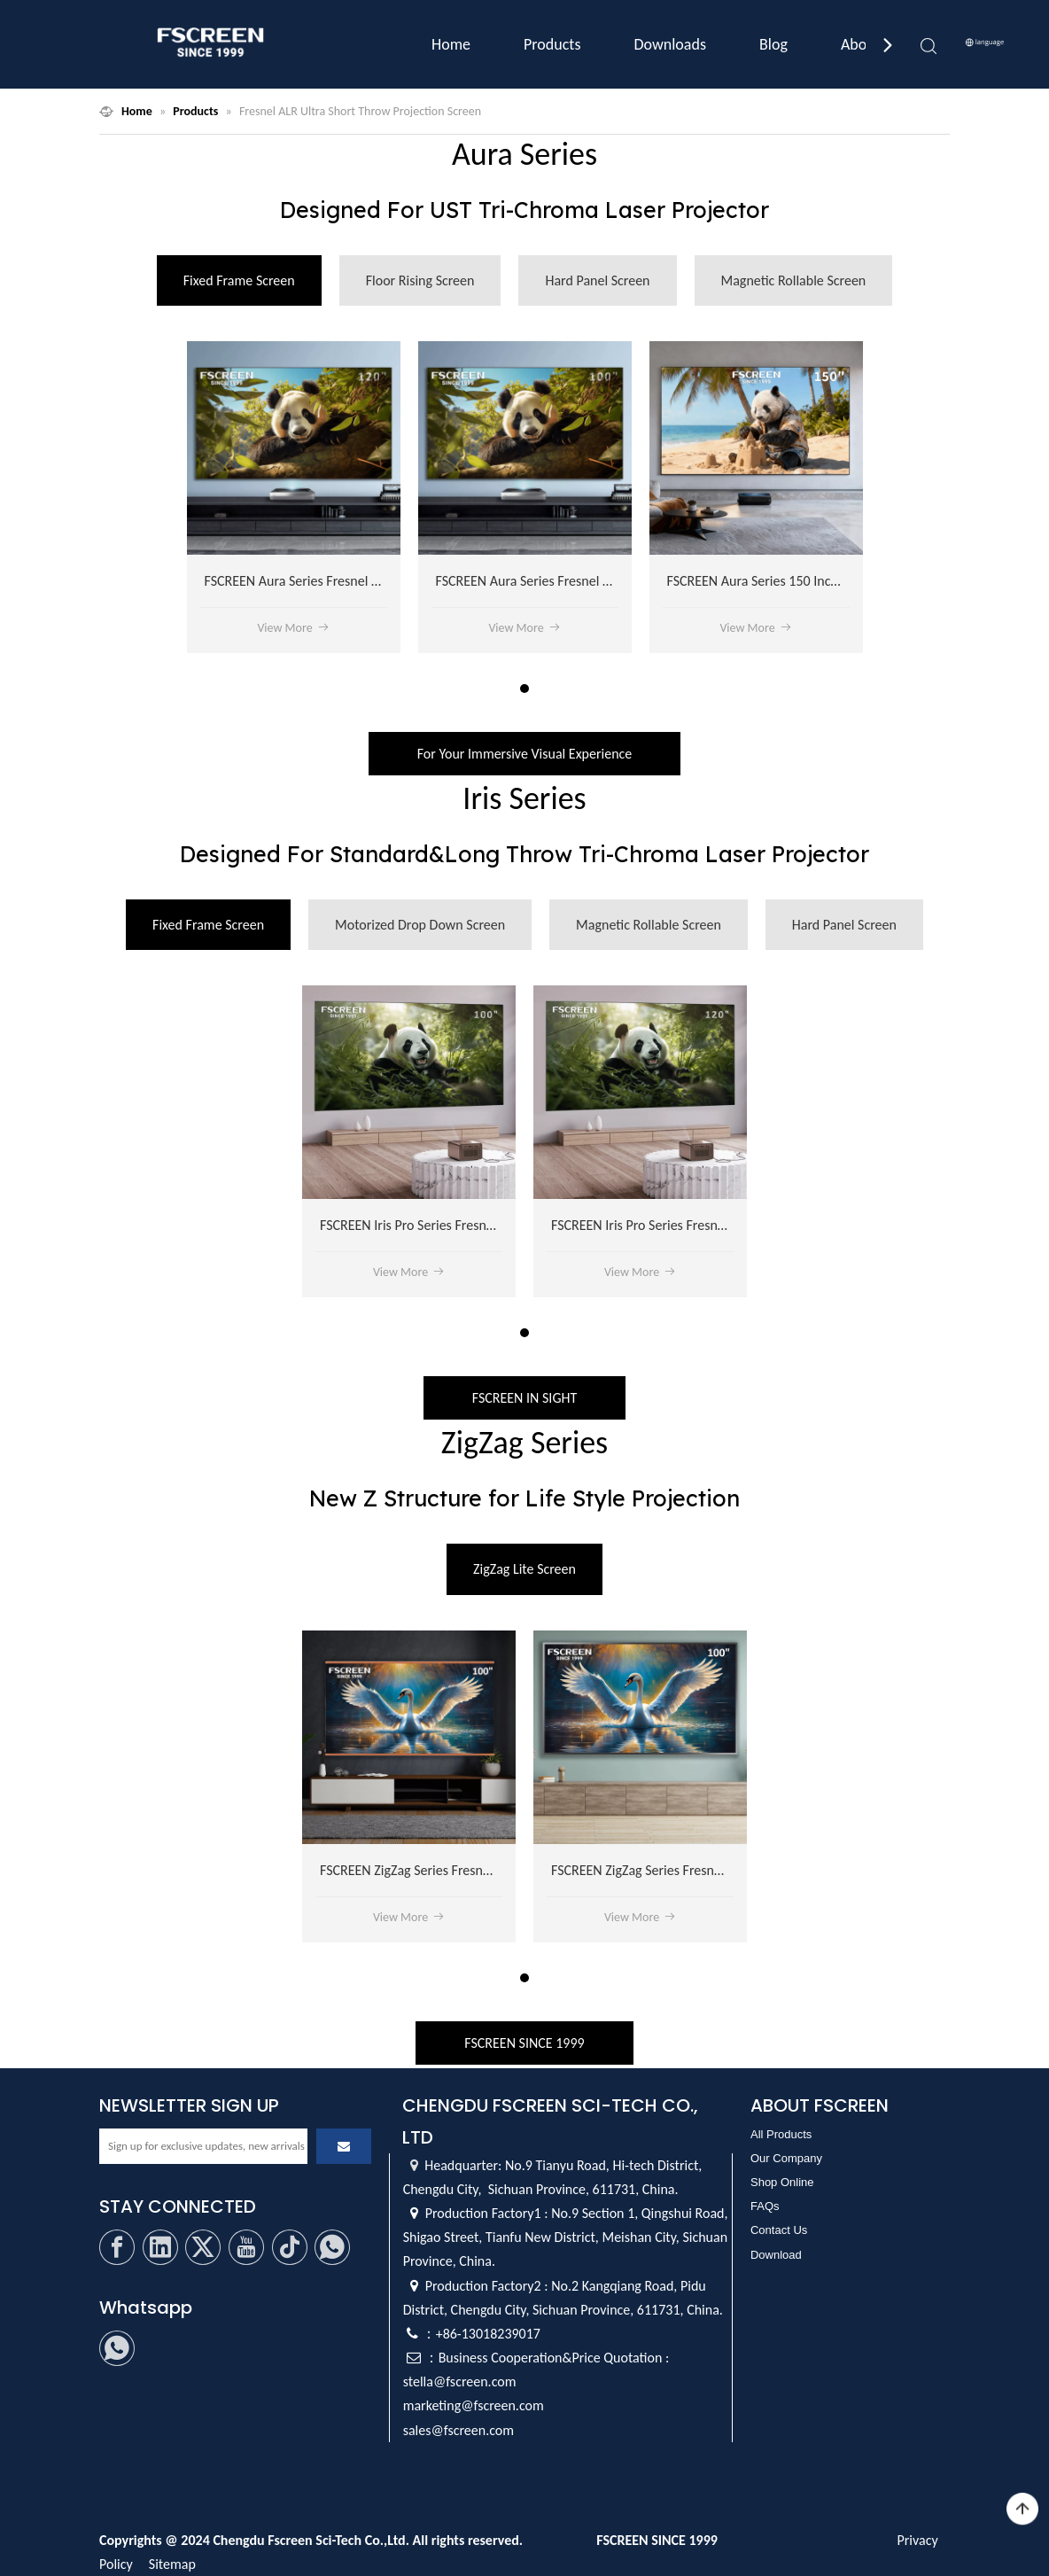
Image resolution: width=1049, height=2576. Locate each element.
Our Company (786, 2158)
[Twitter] (203, 2247)
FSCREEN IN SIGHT (524, 1397)
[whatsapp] (332, 2247)
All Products (781, 2134)
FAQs (765, 2206)
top (1022, 2509)
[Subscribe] (343, 2146)
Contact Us (778, 2230)
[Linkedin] (160, 2247)
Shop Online (782, 2182)
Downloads (669, 44)
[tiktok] (289, 2247)
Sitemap (172, 2564)
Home (450, 44)
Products (552, 44)
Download (776, 2254)
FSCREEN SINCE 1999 (524, 2043)
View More (293, 627)
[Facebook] (117, 2247)
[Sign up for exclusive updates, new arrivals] (203, 2146)
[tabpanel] (293, 497)
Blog (773, 44)
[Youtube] (246, 2247)
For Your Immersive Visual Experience (525, 753)
